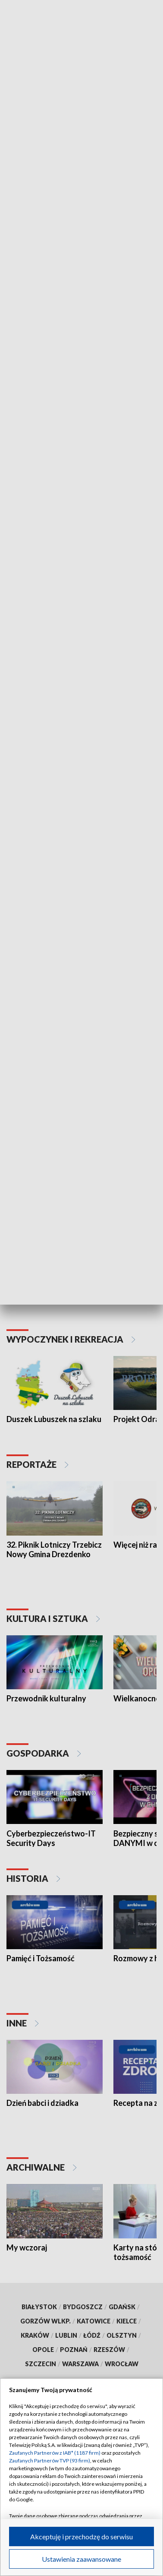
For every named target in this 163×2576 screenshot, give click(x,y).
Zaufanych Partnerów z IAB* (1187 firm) (54, 2453)
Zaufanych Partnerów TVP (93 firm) (49, 2460)
